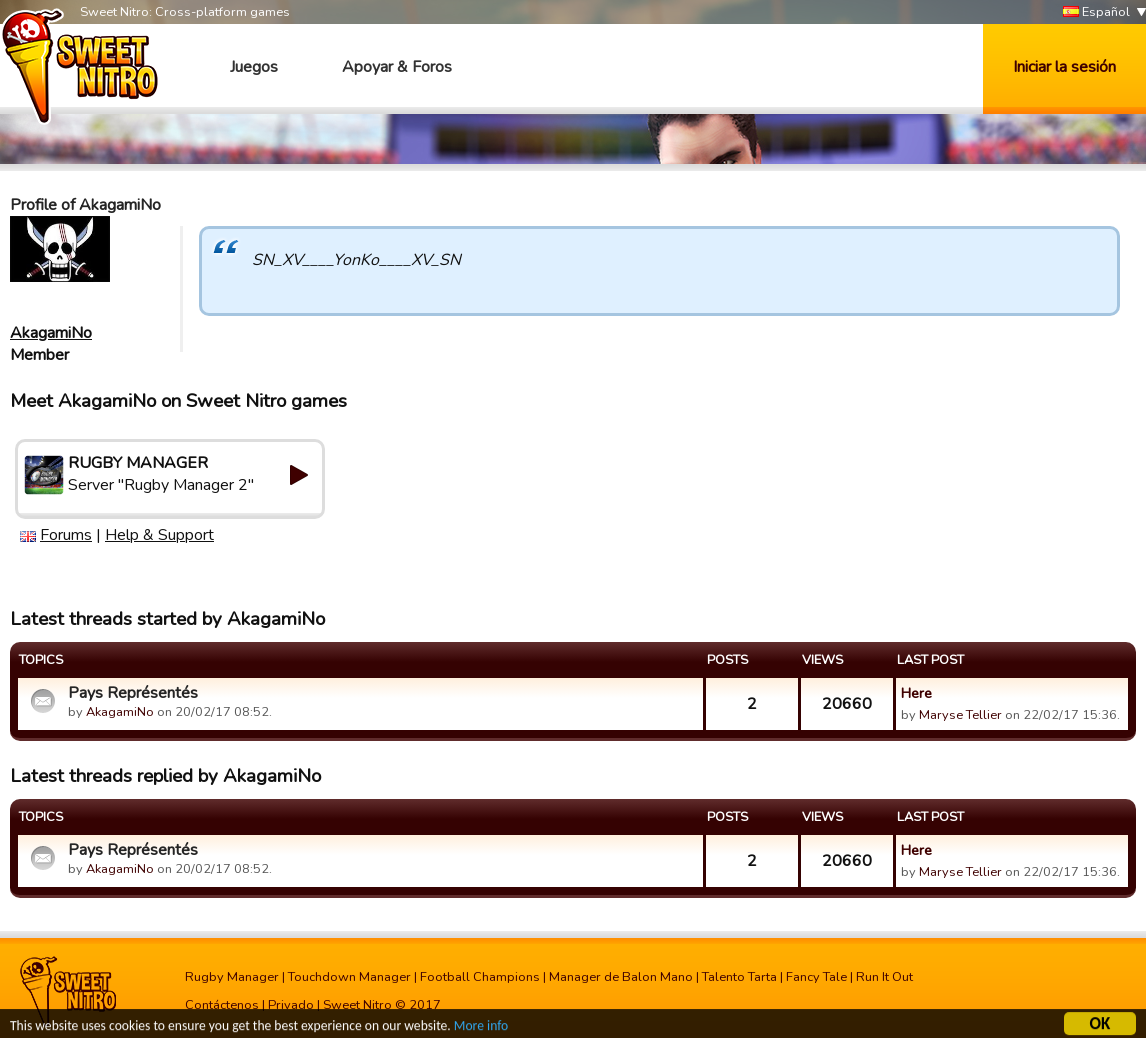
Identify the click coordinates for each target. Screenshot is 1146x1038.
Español (1096, 12)
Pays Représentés (133, 693)
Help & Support (159, 535)
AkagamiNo (51, 333)
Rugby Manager (232, 977)
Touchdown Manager (349, 977)
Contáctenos (222, 1005)
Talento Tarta (739, 977)
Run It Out (884, 977)
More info (481, 1027)
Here (916, 693)
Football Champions (480, 977)
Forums (66, 535)
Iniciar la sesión (1064, 67)
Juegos (254, 67)
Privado (291, 1005)
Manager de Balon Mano (621, 977)
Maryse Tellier (960, 715)
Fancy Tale (816, 977)
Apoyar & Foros (397, 67)
